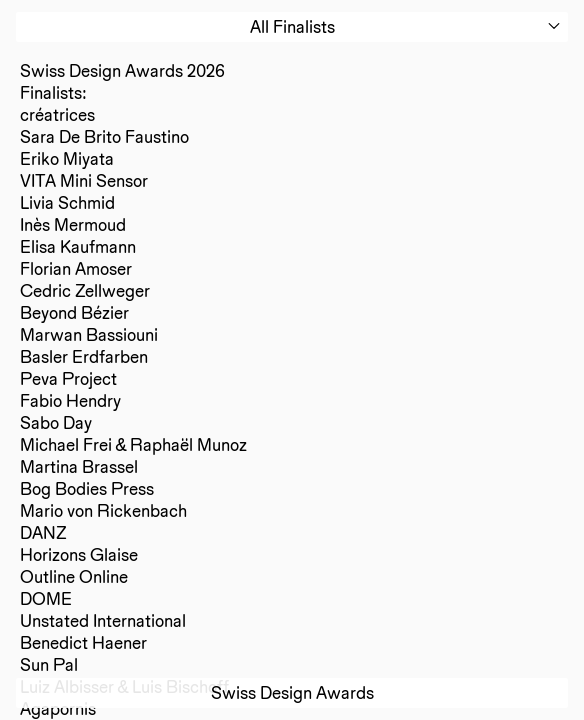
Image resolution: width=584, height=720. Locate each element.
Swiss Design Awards (292, 692)
